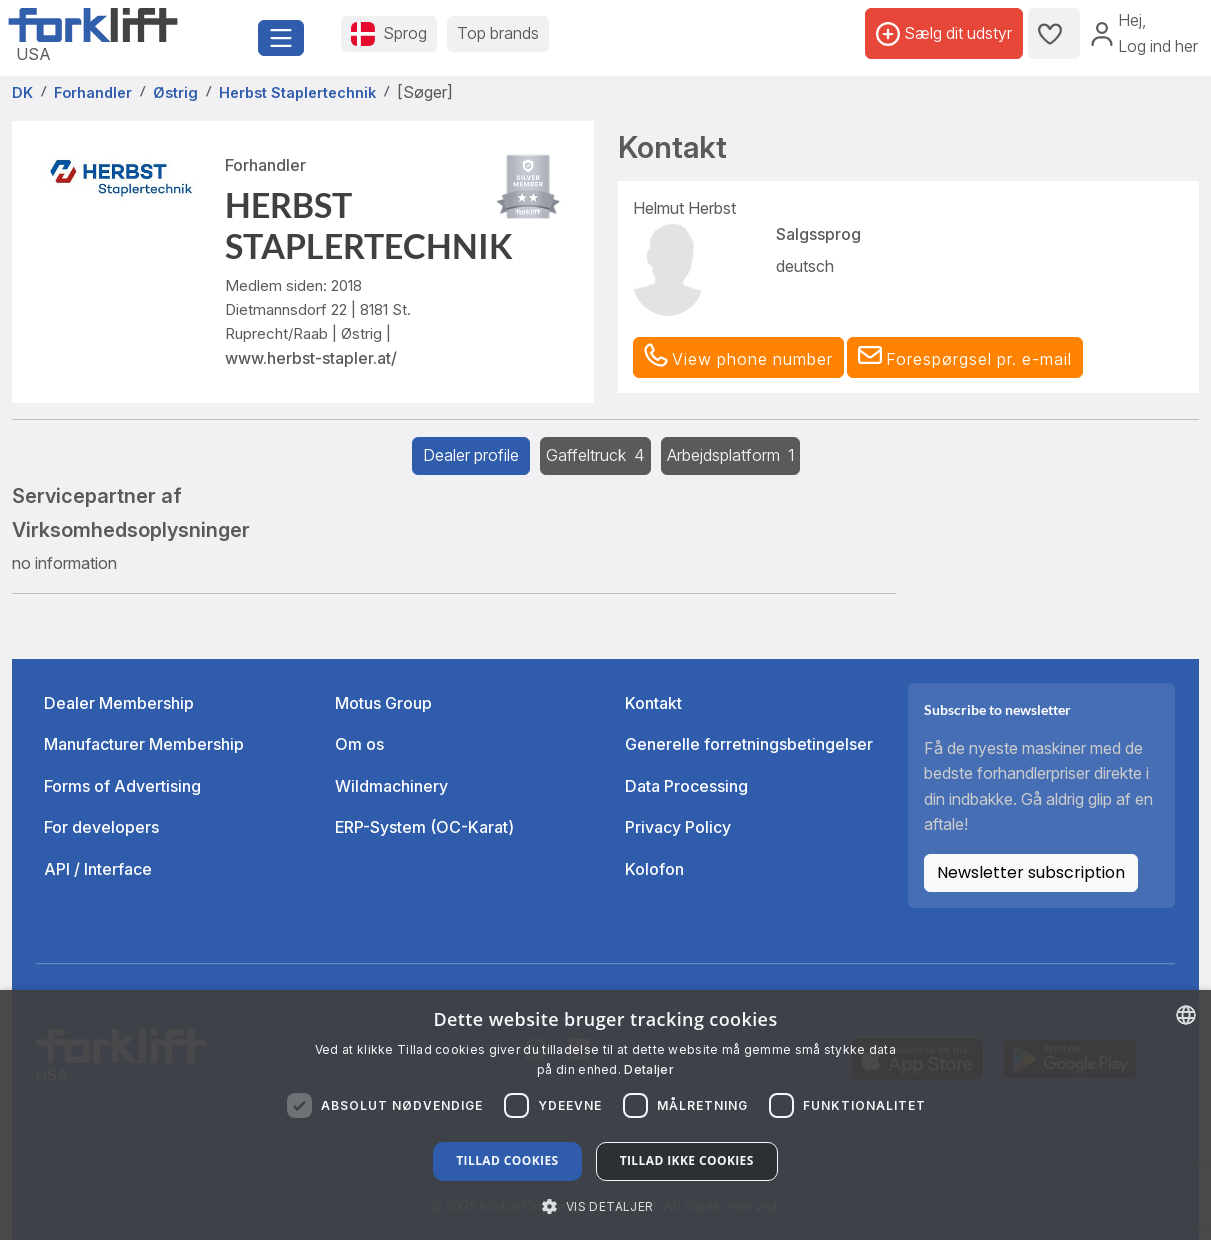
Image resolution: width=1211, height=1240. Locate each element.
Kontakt (653, 703)
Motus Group (383, 703)
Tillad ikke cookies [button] (687, 1160)
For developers (101, 827)
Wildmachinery (391, 786)
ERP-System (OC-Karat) (424, 827)
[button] (965, 358)
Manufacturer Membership (144, 744)
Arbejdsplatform (730, 455)
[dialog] (605, 1115)
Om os (359, 744)
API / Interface (98, 869)
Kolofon (654, 869)
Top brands (498, 33)
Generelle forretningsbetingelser (749, 744)
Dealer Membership (119, 703)
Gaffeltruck (595, 455)
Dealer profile (471, 455)
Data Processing (686, 786)
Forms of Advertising (122, 786)
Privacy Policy (678, 827)
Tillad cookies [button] (507, 1160)
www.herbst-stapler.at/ (311, 358)
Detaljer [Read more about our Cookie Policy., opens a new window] (648, 1069)
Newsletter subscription (1031, 872)
